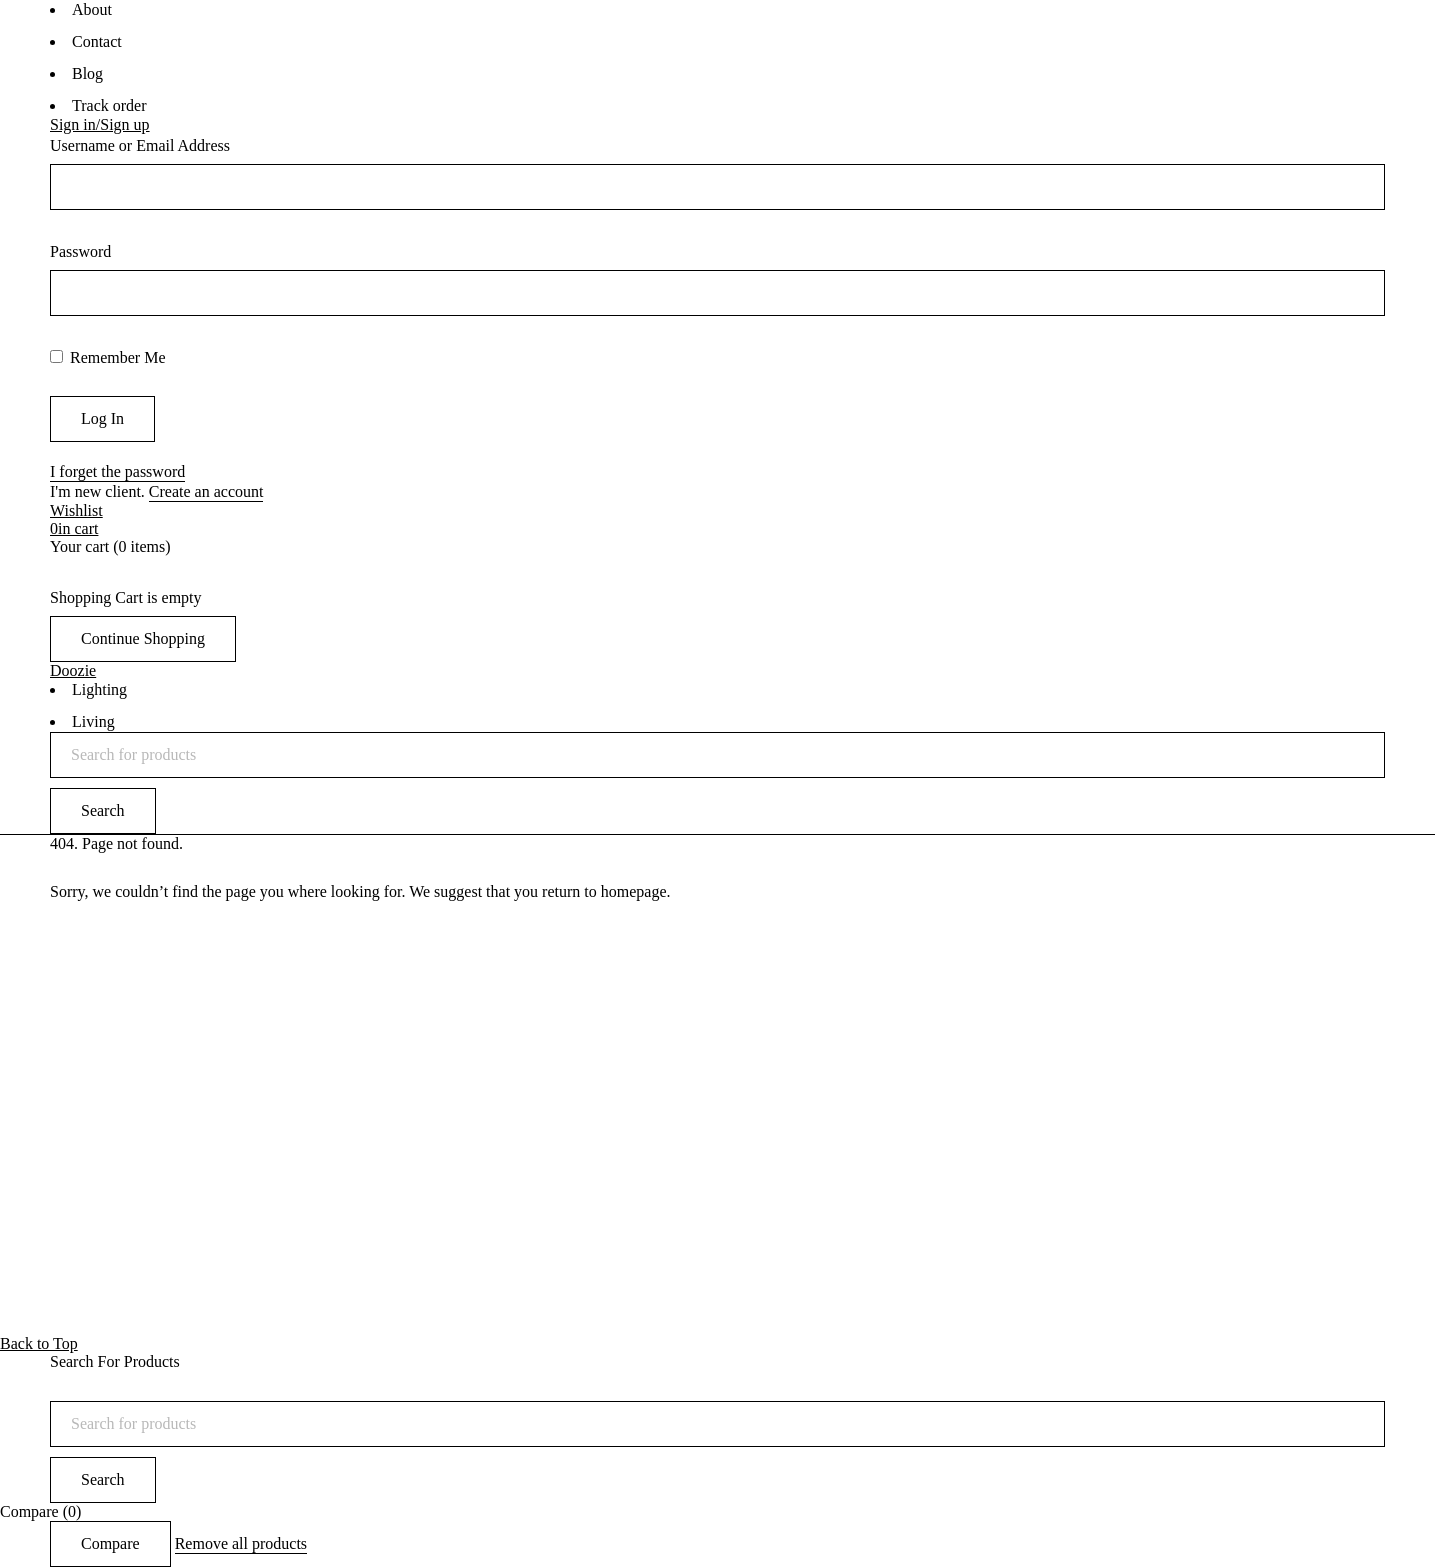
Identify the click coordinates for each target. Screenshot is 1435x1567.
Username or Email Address (140, 145)
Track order (109, 105)
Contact (97, 41)
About (92, 9)
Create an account (206, 491)
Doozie (73, 670)
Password (80, 251)
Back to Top (39, 1343)
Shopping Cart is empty (126, 597)
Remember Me (108, 357)
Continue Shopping (143, 638)
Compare (110, 1543)
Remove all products (241, 1543)
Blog (87, 73)
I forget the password (117, 471)
